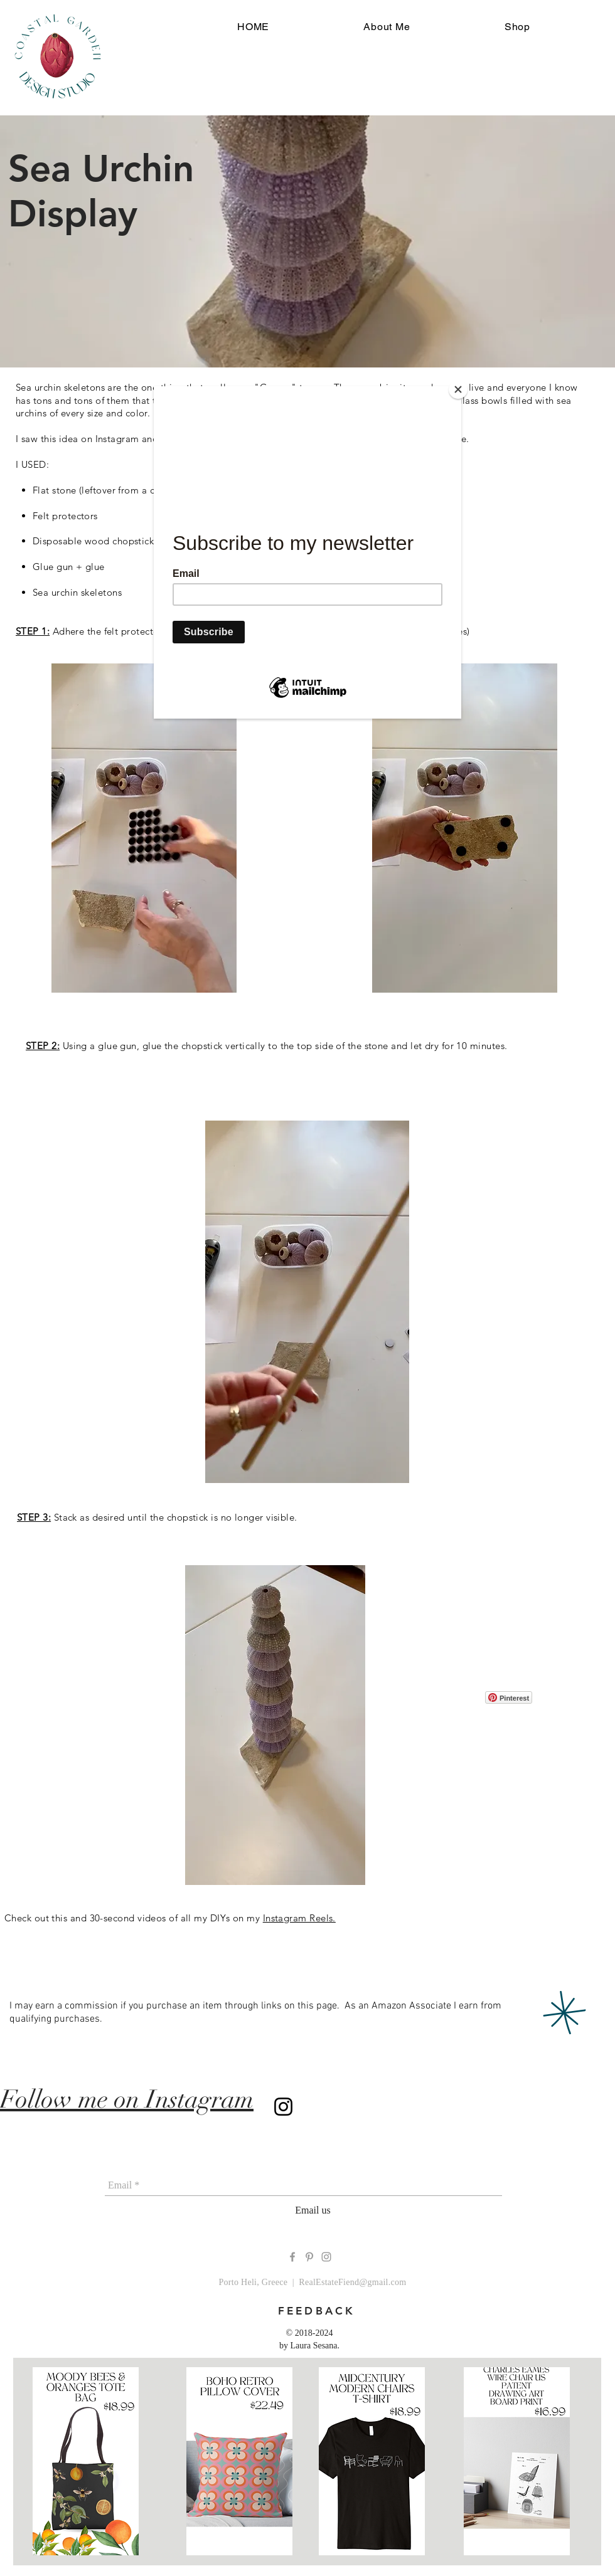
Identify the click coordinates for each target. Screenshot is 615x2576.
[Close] (458, 389)
